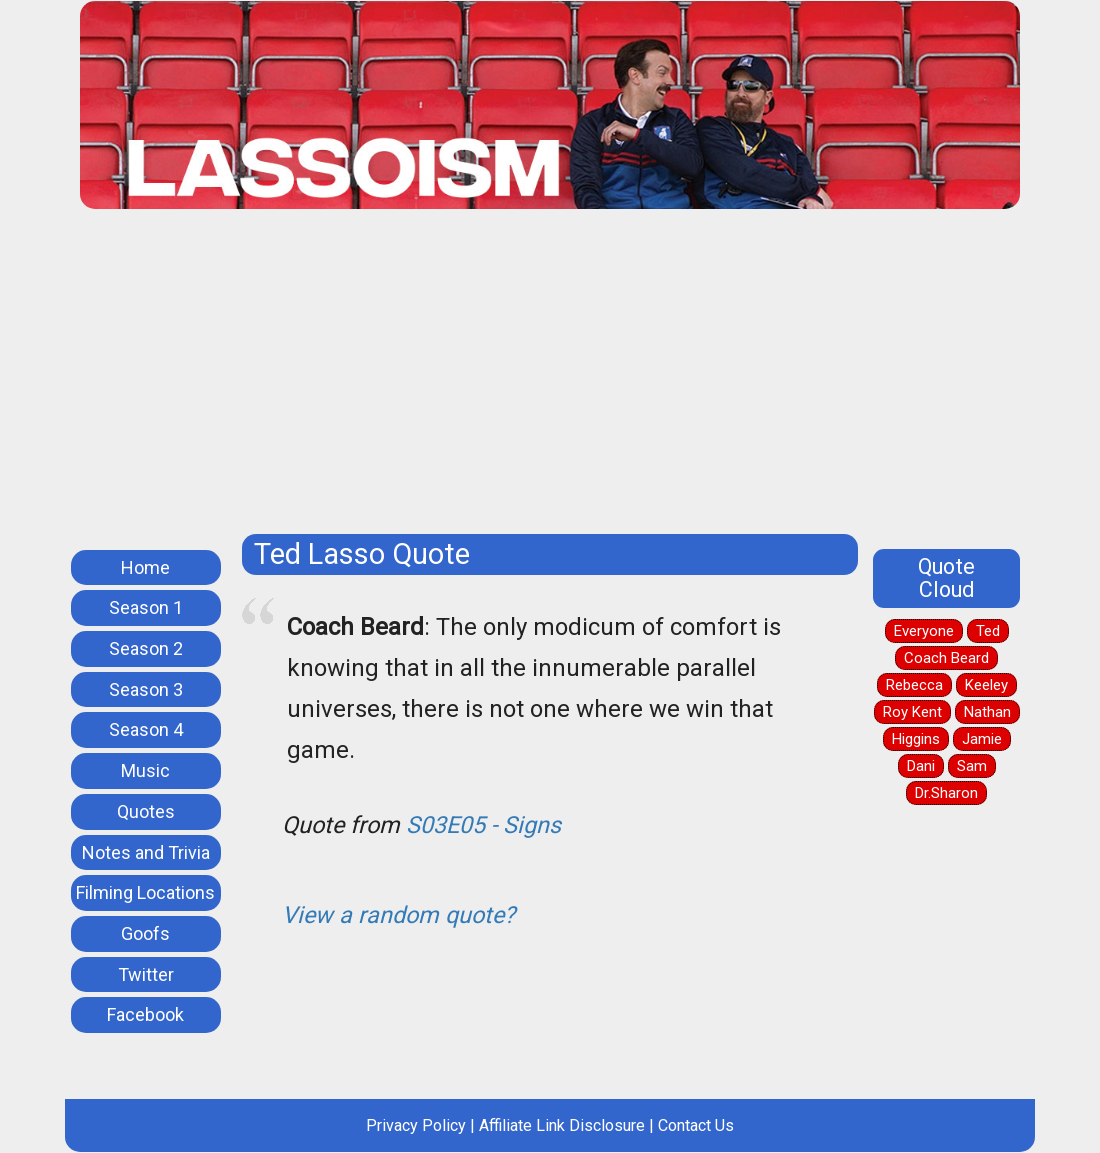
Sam (972, 766)
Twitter (146, 974)
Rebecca (914, 685)
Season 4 (146, 729)
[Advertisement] (550, 379)
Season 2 (146, 648)
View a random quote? (398, 915)
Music (145, 770)
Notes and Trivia (146, 852)
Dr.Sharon (946, 793)
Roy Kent (912, 712)
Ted (988, 631)
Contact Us (696, 1125)
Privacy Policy (416, 1125)
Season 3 (146, 689)
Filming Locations (145, 892)
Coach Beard (946, 658)
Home (145, 567)
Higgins (916, 739)
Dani (921, 766)
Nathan (987, 712)
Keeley (986, 685)
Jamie (982, 739)
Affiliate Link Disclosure (562, 1125)
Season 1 (146, 607)
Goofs (145, 933)
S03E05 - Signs (483, 825)
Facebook (145, 1014)
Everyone (924, 631)
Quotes (146, 811)
